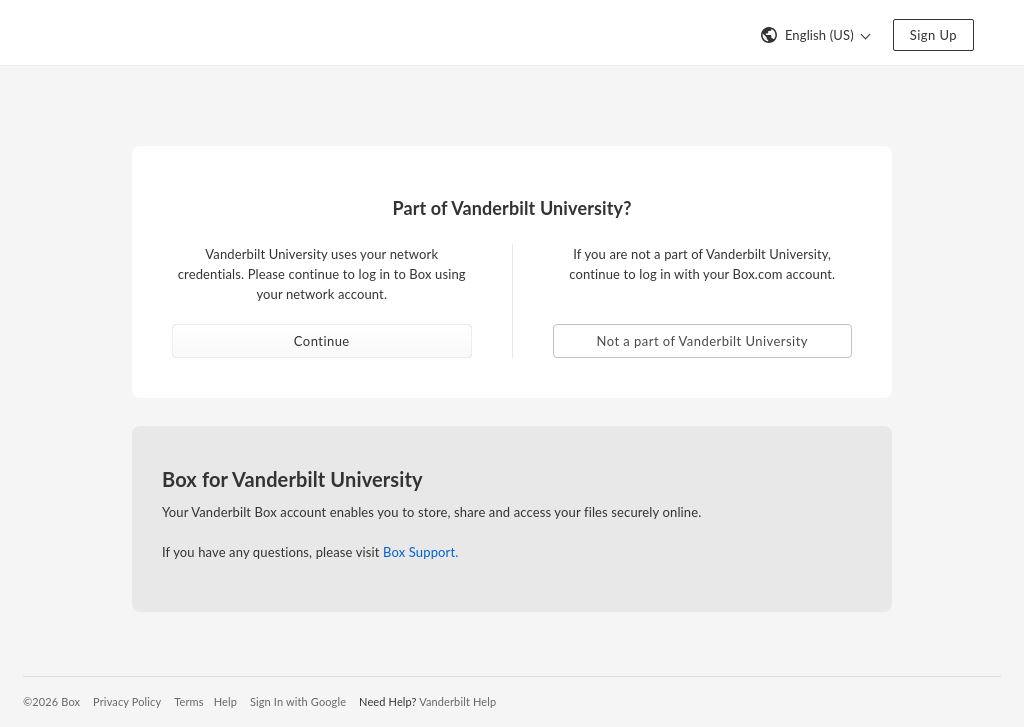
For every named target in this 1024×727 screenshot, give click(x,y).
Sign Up (933, 35)
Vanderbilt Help (457, 701)
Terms (188, 701)
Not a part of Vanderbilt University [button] (702, 341)
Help (225, 701)
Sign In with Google (298, 701)
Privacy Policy (127, 701)
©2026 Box (51, 701)
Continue (322, 341)
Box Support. (420, 552)
